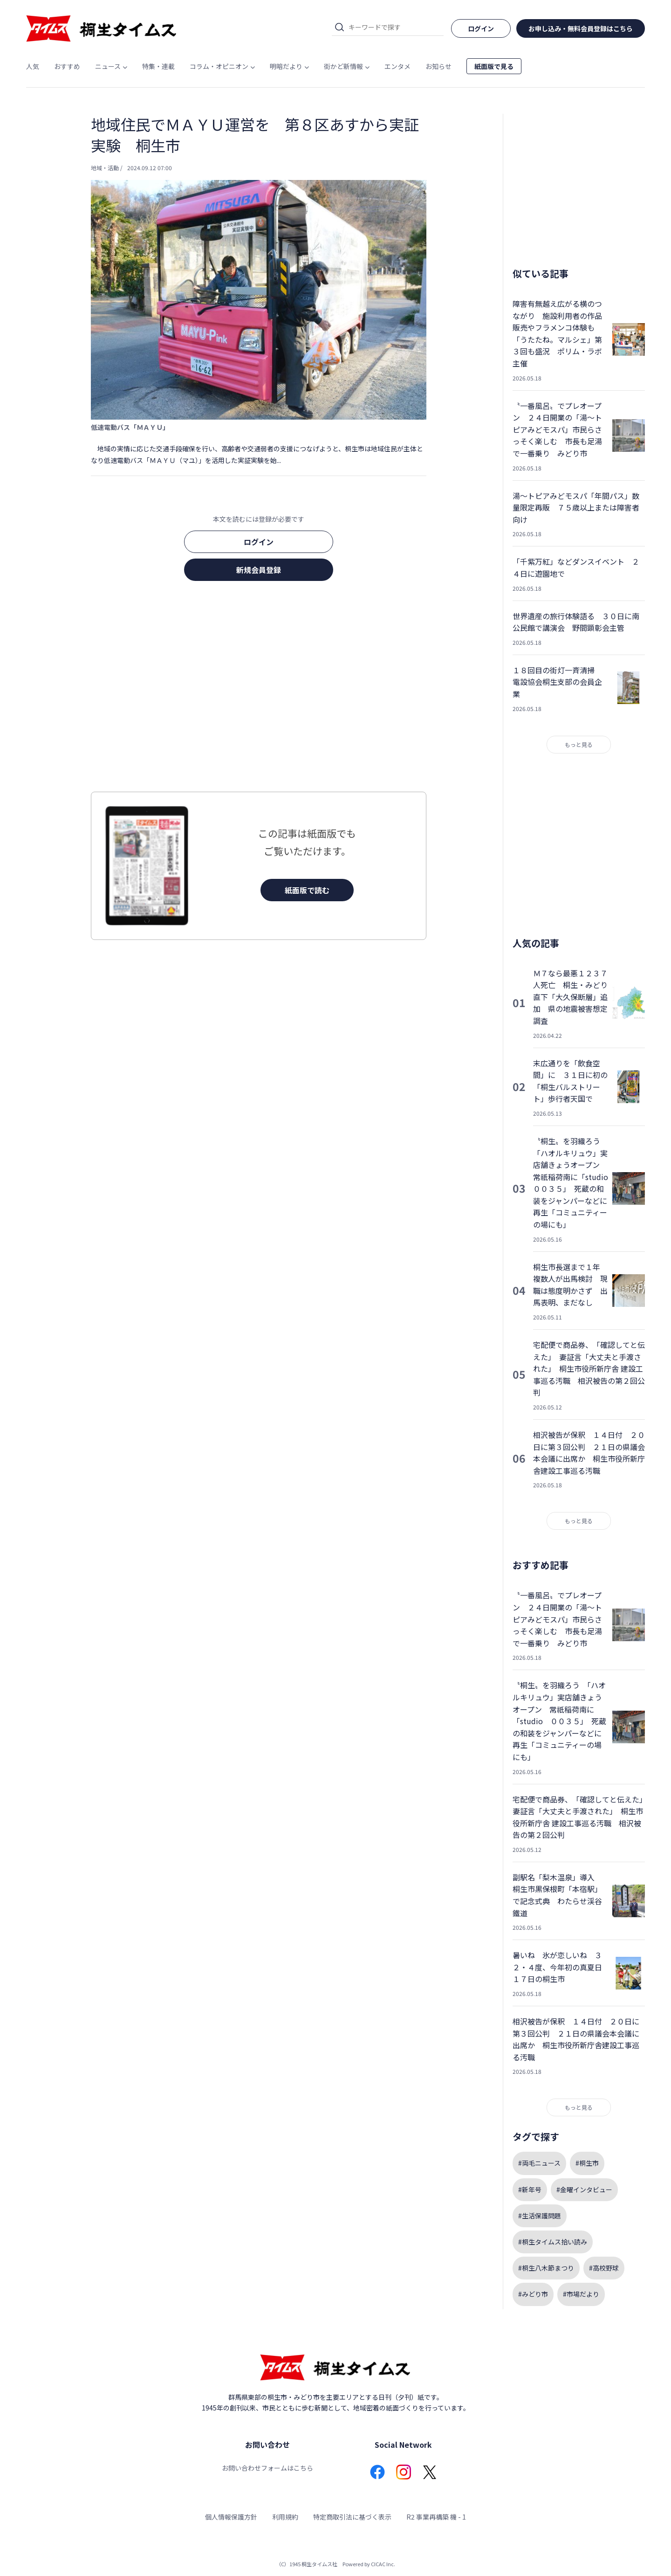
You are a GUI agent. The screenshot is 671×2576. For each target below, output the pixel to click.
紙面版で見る (494, 66)
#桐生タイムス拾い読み (552, 2241)
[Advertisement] (258, 689)
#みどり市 (533, 2294)
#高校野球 (604, 2267)
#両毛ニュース (539, 2163)
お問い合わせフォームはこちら (267, 2467)
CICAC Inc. (383, 2564)
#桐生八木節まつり (546, 2267)
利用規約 (285, 2516)
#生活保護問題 (539, 2215)
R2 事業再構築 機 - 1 (436, 2516)
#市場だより (581, 2294)
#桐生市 (587, 2163)
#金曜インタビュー (584, 2189)
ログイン (259, 541)
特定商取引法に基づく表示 (352, 2516)
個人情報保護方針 (231, 2516)
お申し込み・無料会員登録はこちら (580, 28)
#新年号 (529, 2189)
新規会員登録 (258, 569)
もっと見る (579, 744)
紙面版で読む (307, 890)
